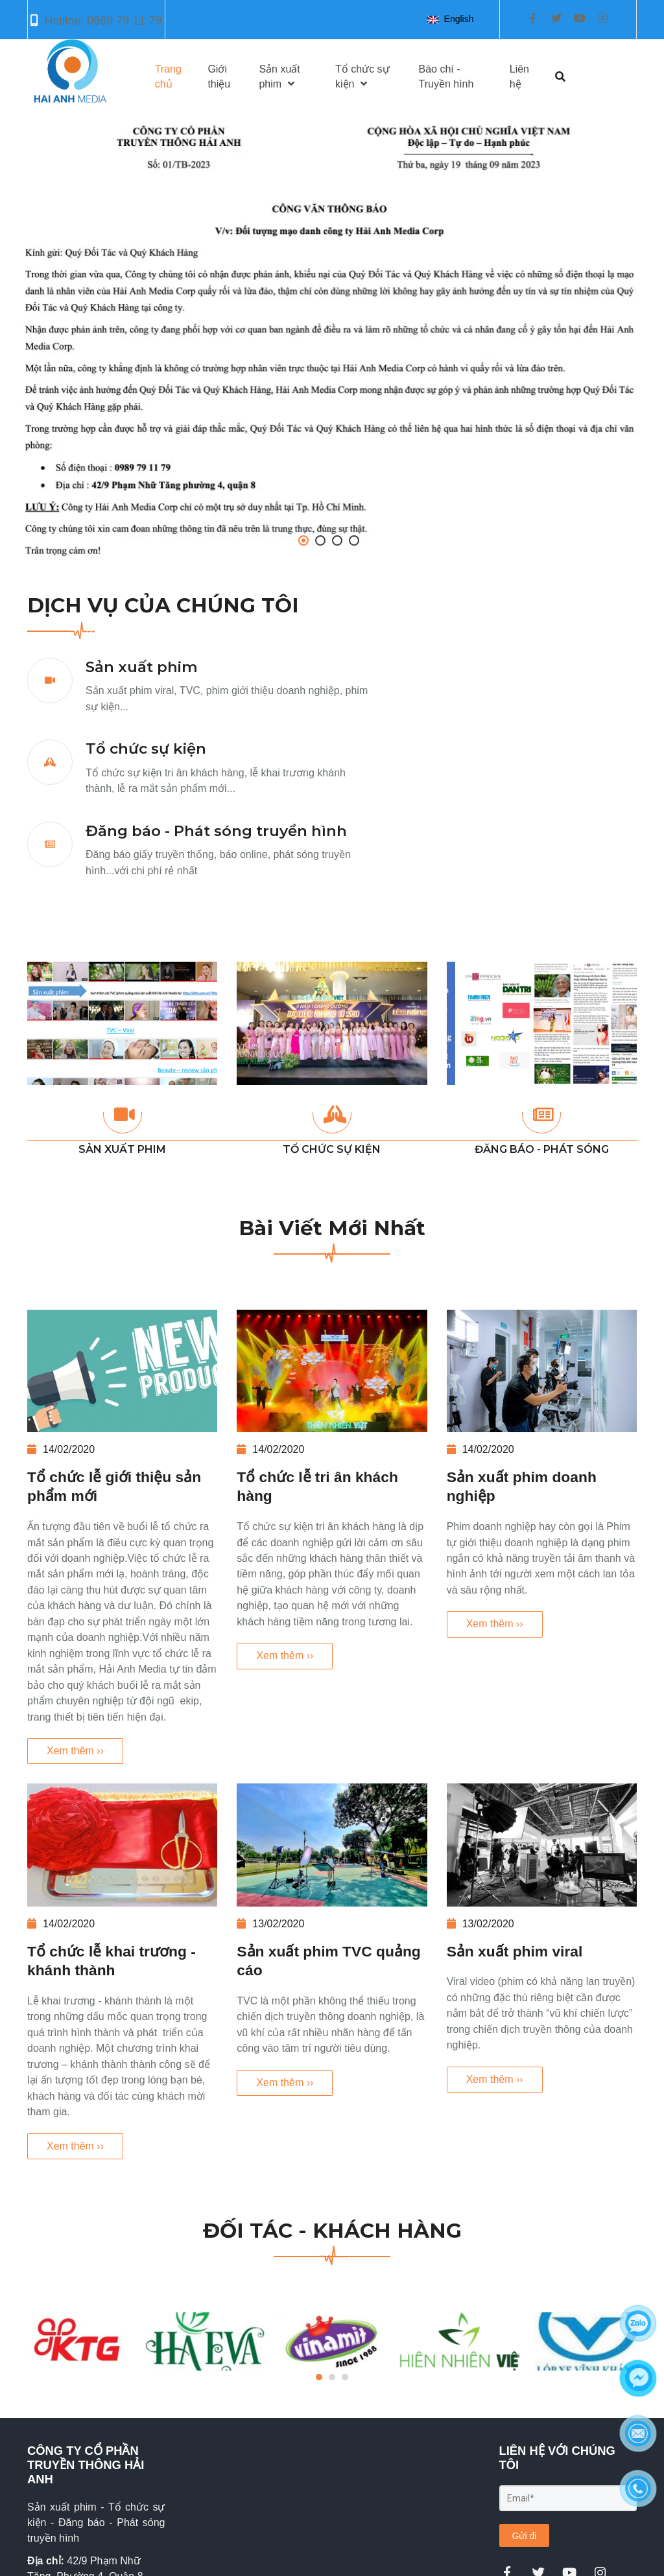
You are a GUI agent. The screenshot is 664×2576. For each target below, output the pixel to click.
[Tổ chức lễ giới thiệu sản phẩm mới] (122, 1371)
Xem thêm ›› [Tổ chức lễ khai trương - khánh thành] (75, 2146)
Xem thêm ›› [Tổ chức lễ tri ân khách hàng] (284, 1655)
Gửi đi (524, 2536)
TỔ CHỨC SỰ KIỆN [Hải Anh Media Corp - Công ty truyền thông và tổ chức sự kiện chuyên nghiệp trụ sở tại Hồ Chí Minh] (332, 1149)
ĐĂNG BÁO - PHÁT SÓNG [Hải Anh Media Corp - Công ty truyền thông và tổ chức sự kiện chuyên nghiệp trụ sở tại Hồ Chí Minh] (542, 1149)
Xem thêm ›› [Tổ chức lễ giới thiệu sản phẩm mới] (75, 1750)
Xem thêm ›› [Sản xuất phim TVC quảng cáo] (284, 2082)
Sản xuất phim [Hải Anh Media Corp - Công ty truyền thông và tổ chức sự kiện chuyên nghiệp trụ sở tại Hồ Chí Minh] (142, 667)
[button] (453, 19)
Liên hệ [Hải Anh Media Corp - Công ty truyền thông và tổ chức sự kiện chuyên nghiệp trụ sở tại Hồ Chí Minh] (519, 76)
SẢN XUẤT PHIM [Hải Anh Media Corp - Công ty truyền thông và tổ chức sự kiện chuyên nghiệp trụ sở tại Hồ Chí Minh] (122, 1149)
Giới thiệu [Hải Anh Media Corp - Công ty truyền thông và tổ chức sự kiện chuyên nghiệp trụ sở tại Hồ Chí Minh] (219, 76)
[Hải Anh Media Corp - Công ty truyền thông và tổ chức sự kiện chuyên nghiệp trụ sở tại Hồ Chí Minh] (332, 339)
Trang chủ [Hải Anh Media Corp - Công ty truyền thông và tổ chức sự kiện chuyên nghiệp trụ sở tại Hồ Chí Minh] (168, 76)
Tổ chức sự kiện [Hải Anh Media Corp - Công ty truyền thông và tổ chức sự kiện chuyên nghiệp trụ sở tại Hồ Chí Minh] (146, 748)
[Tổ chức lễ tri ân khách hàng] (332, 1371)
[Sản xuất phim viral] (542, 1845)
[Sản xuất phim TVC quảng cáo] (332, 1845)
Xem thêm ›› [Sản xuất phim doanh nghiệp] (494, 1623)
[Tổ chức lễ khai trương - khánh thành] (122, 1845)
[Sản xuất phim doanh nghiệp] (542, 1371)
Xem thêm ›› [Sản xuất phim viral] (494, 2079)
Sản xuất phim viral (515, 1951)
